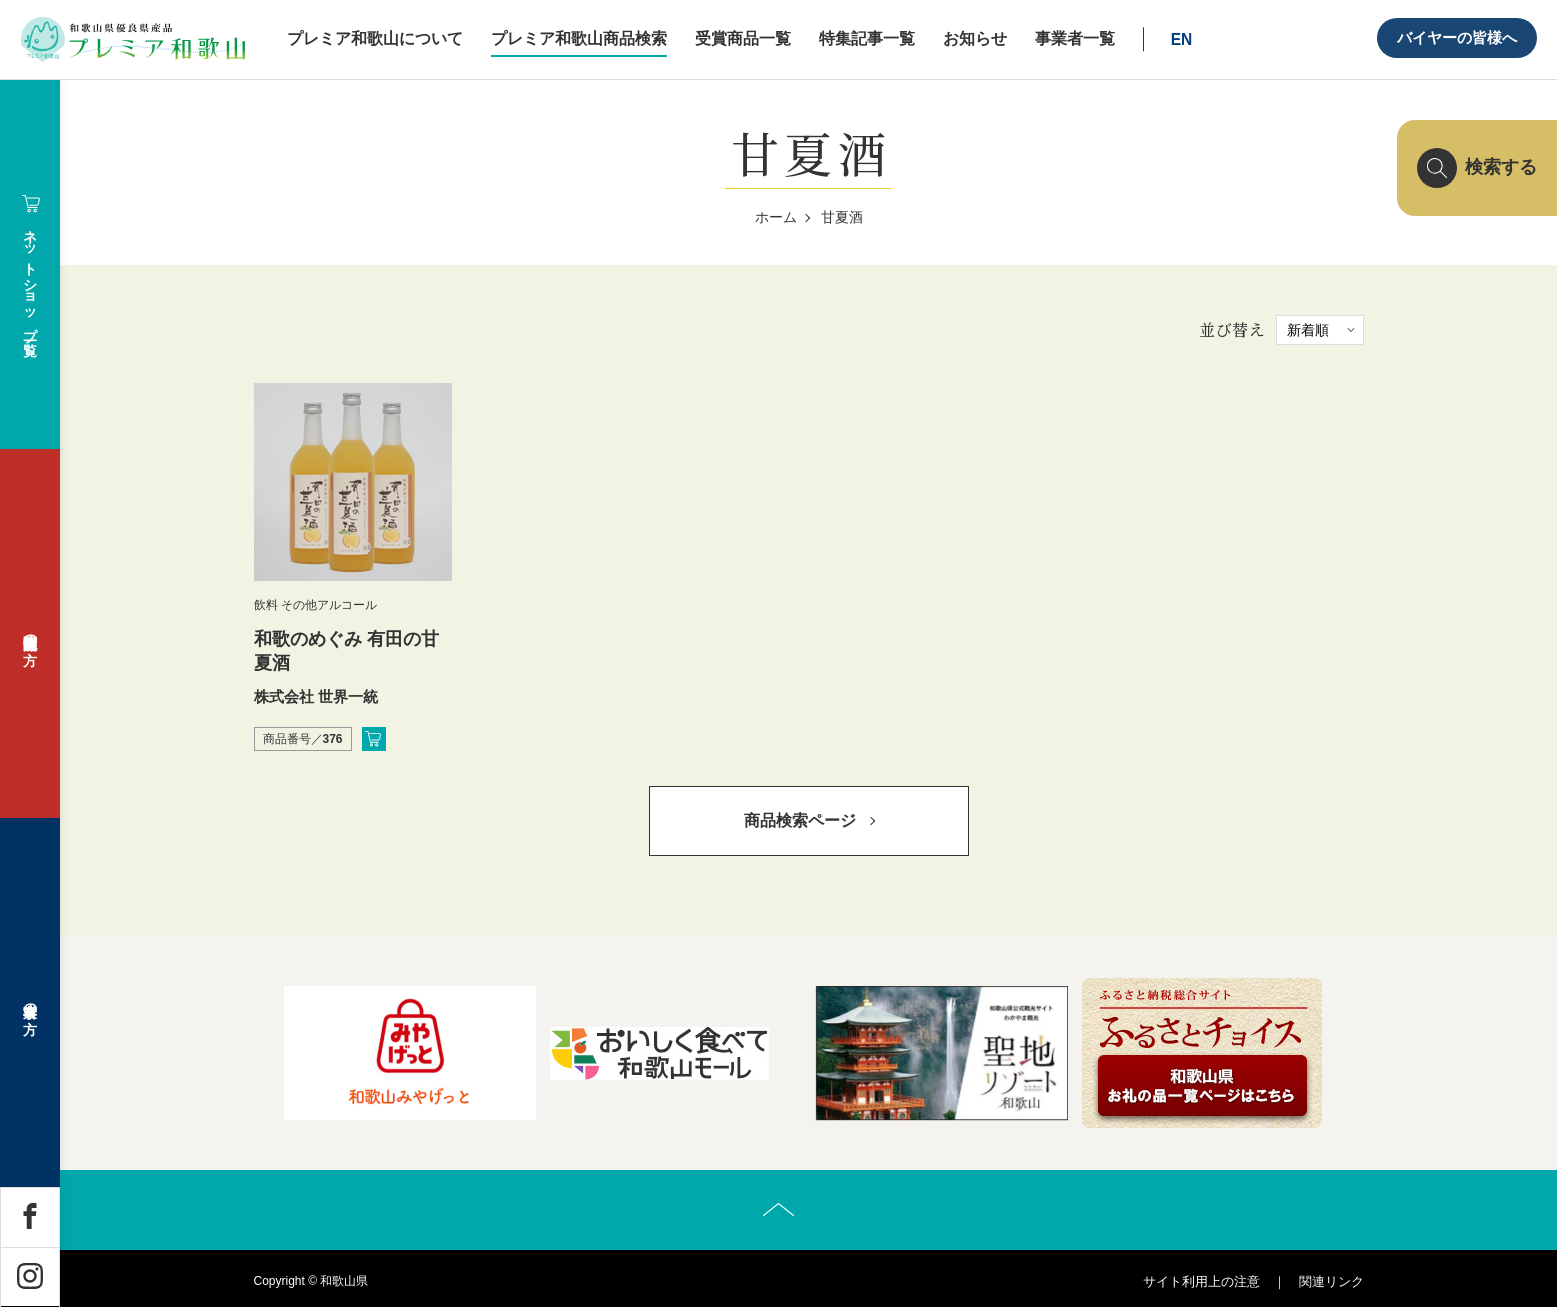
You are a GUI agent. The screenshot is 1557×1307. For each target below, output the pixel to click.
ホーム (776, 217)
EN (1182, 39)
